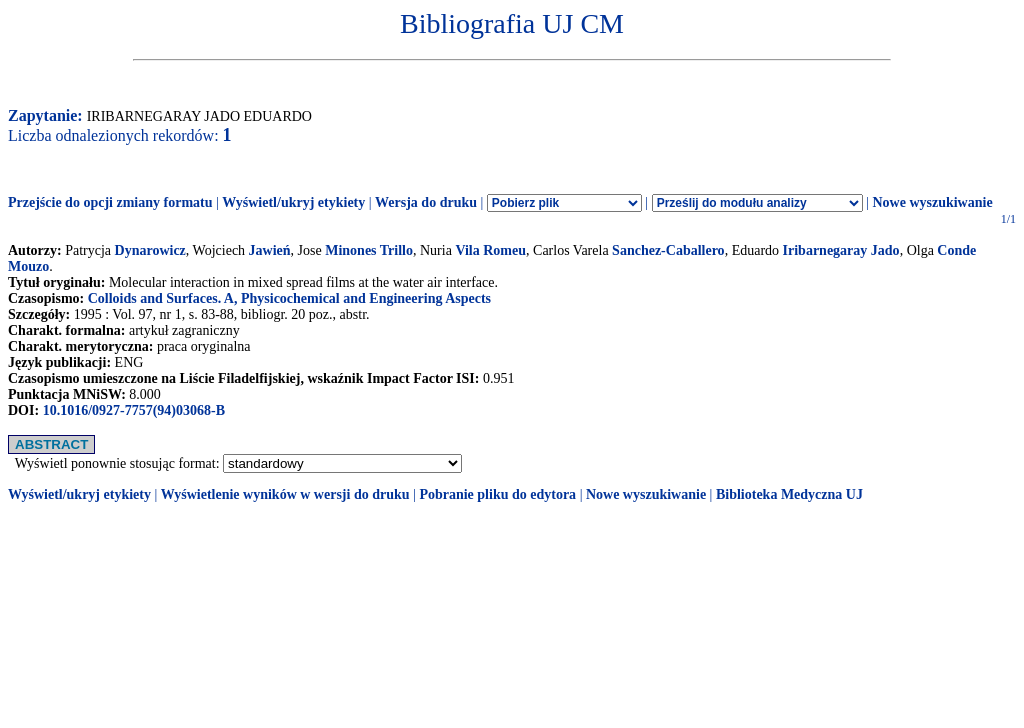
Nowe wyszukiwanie (932, 202)
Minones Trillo (369, 250)
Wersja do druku (426, 202)
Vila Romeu (490, 250)
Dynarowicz (150, 250)
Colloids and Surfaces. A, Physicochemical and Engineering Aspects (289, 298)
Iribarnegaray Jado (841, 250)
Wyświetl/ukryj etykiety (293, 202)
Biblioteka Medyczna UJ (789, 494)
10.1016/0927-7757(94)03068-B (134, 410)
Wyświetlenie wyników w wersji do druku (285, 494)
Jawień (270, 250)
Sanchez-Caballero (668, 250)
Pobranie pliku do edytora (497, 494)
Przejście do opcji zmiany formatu (110, 202)
